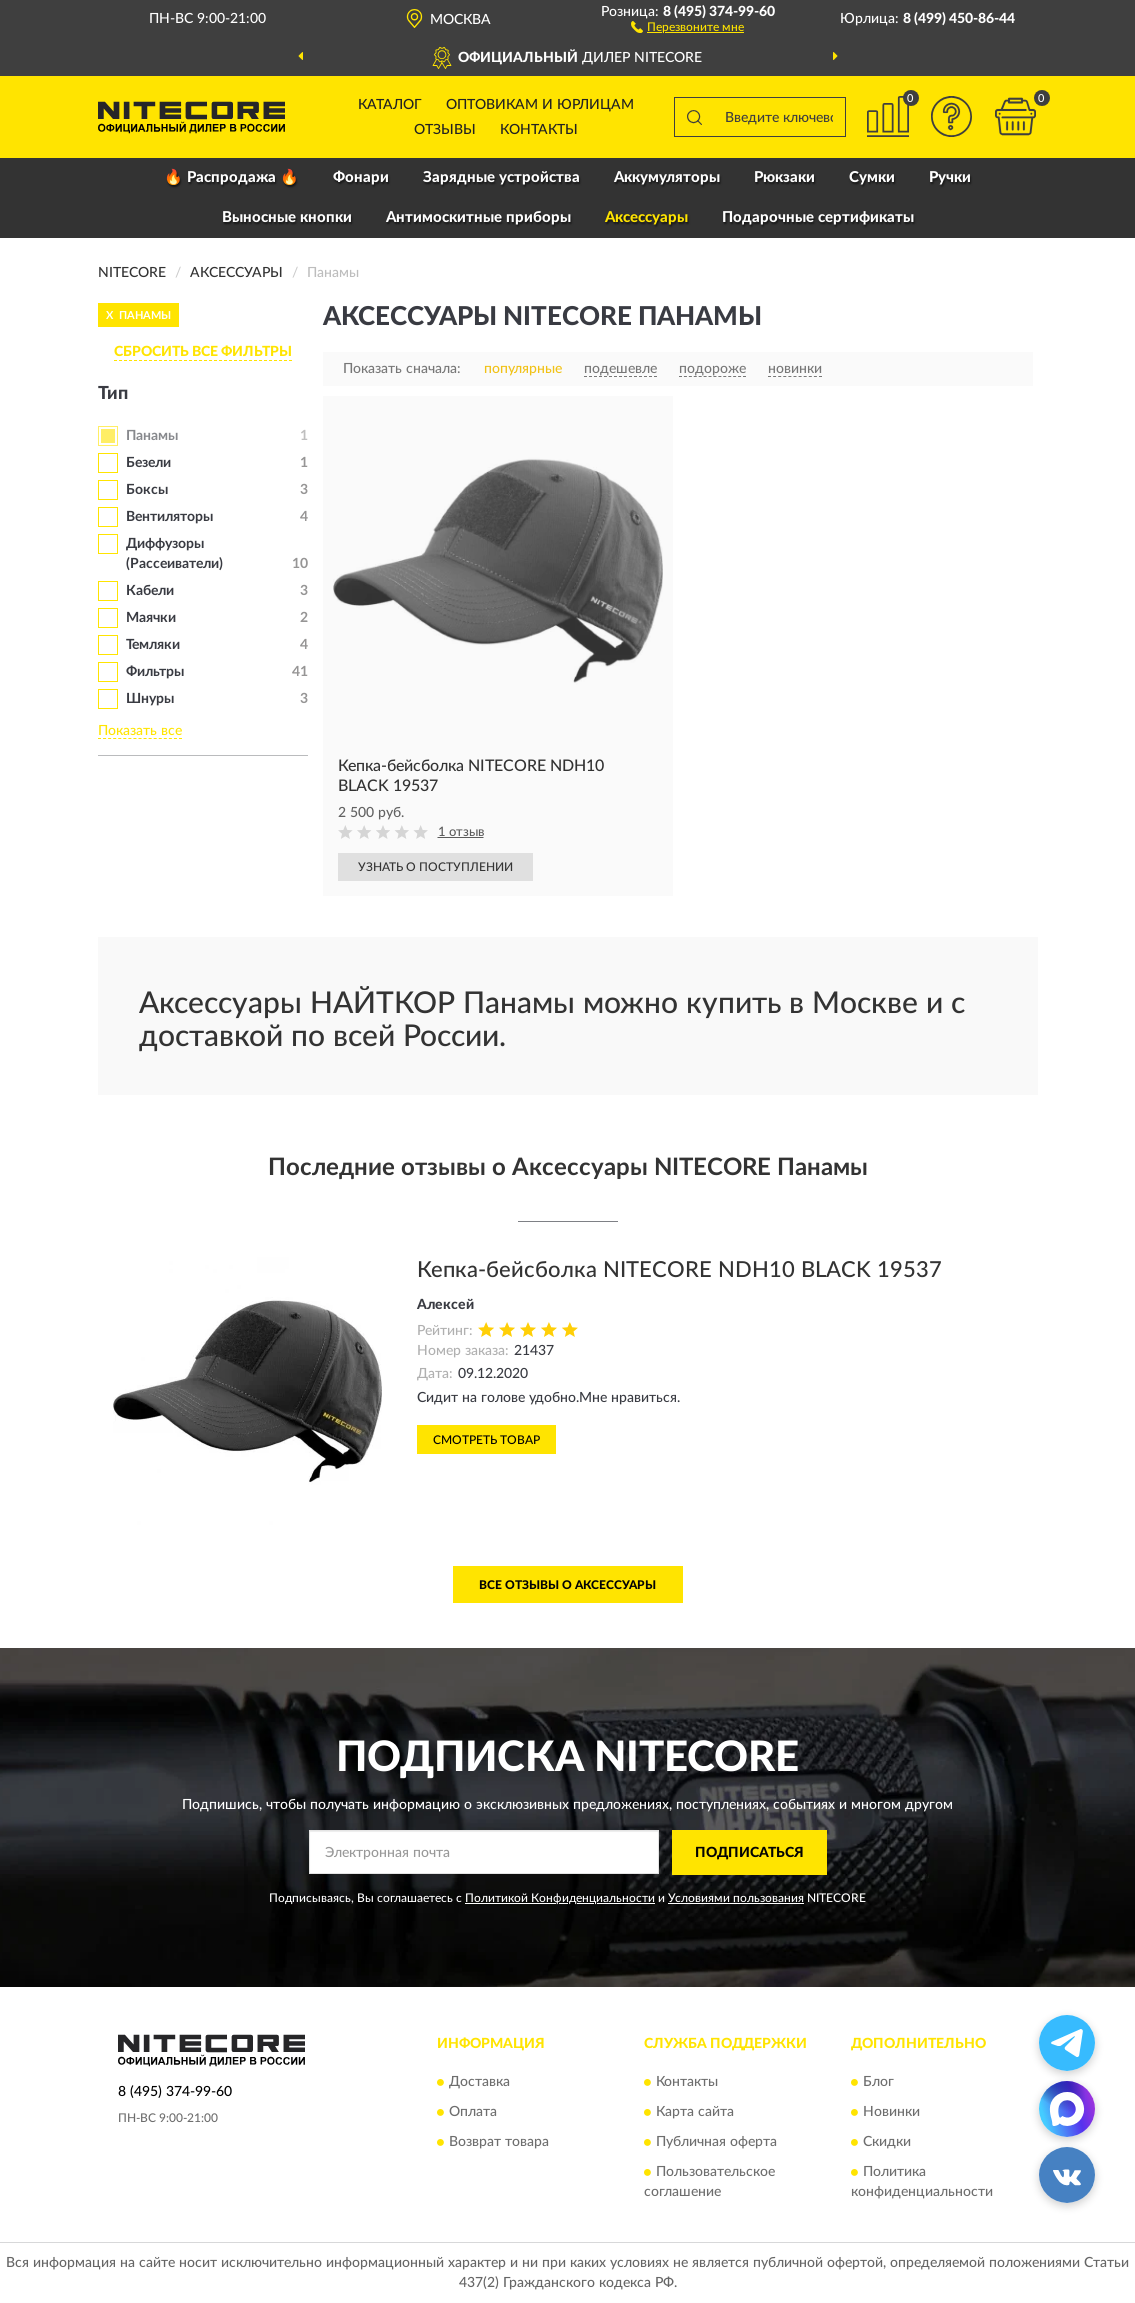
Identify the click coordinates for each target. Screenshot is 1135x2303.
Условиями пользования (736, 1898)
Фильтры (155, 672)
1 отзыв (461, 832)
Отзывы (445, 130)
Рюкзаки (784, 177)
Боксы (147, 490)
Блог (878, 2083)
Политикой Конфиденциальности (560, 1898)
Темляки (153, 645)
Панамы (152, 436)
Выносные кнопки (287, 217)
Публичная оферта (716, 2143)
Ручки (950, 177)
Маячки (151, 618)
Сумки (872, 177)
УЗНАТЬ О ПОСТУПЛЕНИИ (435, 867)
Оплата (473, 2113)
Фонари (361, 177)
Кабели (150, 591)
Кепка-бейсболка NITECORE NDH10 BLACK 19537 (679, 1270)
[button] (687, 26)
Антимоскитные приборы (478, 217)
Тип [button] (113, 394)
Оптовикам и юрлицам (540, 105)
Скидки (887, 2143)
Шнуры (150, 699)
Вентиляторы (169, 517)
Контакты (539, 130)
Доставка (479, 2083)
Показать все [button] (140, 731)
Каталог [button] (390, 105)
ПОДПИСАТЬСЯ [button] (749, 1853)
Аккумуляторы (667, 177)
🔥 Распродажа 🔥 (231, 177)
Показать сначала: (402, 369)
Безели (148, 463)
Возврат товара (499, 2143)
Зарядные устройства (501, 177)
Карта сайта (695, 2113)
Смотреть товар (486, 1440)
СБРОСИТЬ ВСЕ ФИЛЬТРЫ (203, 352)
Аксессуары (646, 217)
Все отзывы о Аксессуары (567, 1585)
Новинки (891, 2113)
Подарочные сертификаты (818, 217)
